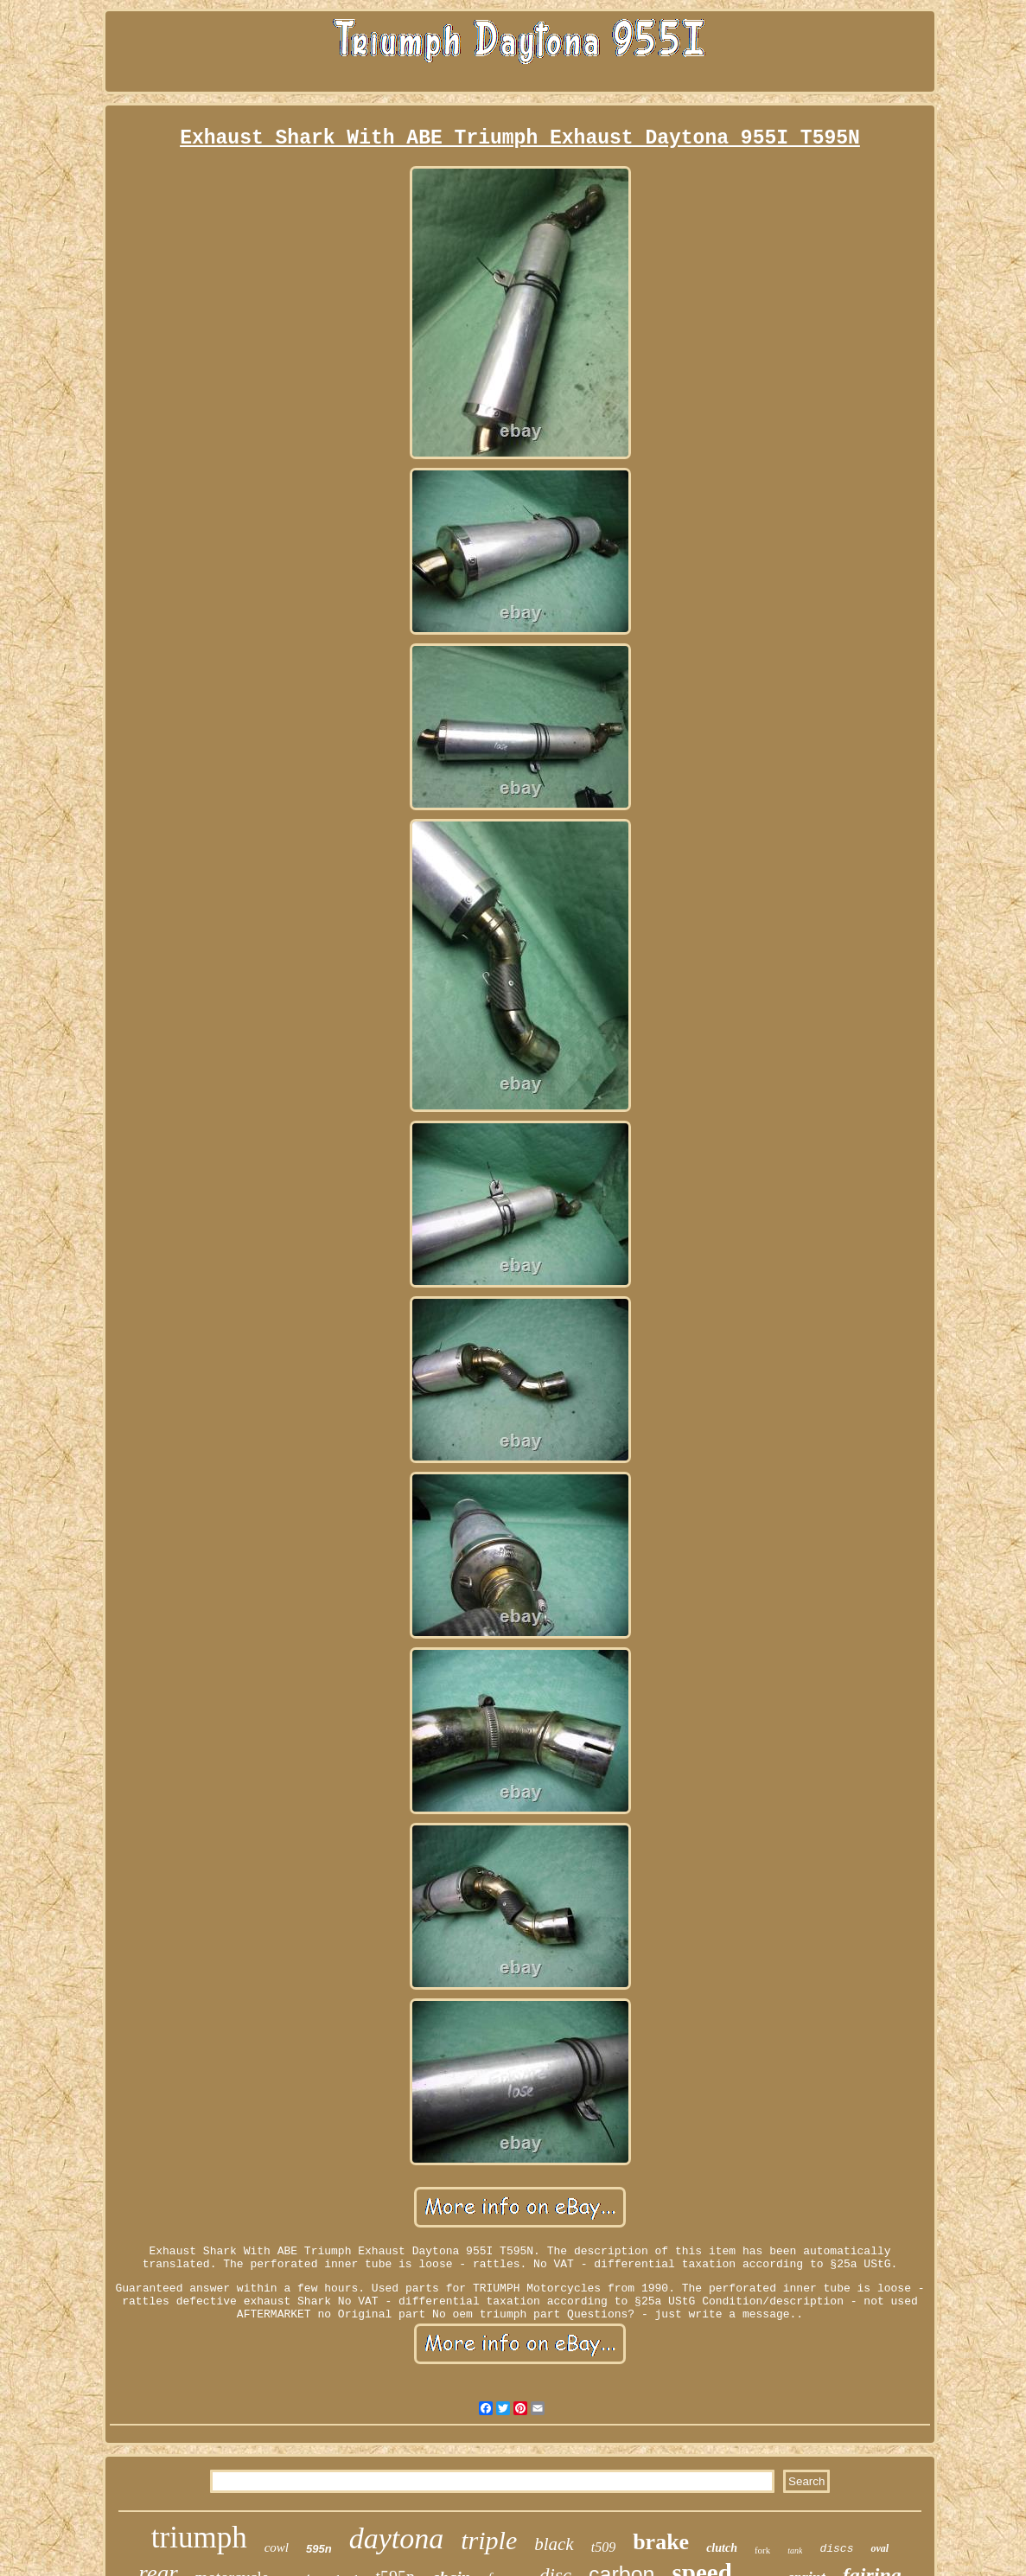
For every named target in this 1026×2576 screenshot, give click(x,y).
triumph (199, 2537)
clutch (721, 2547)
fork (762, 2550)
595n (319, 2548)
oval (879, 2548)
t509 (603, 2547)
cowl (276, 2547)
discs (836, 2548)
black (553, 2544)
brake (661, 2541)
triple (489, 2540)
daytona (396, 2538)
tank (794, 2550)
